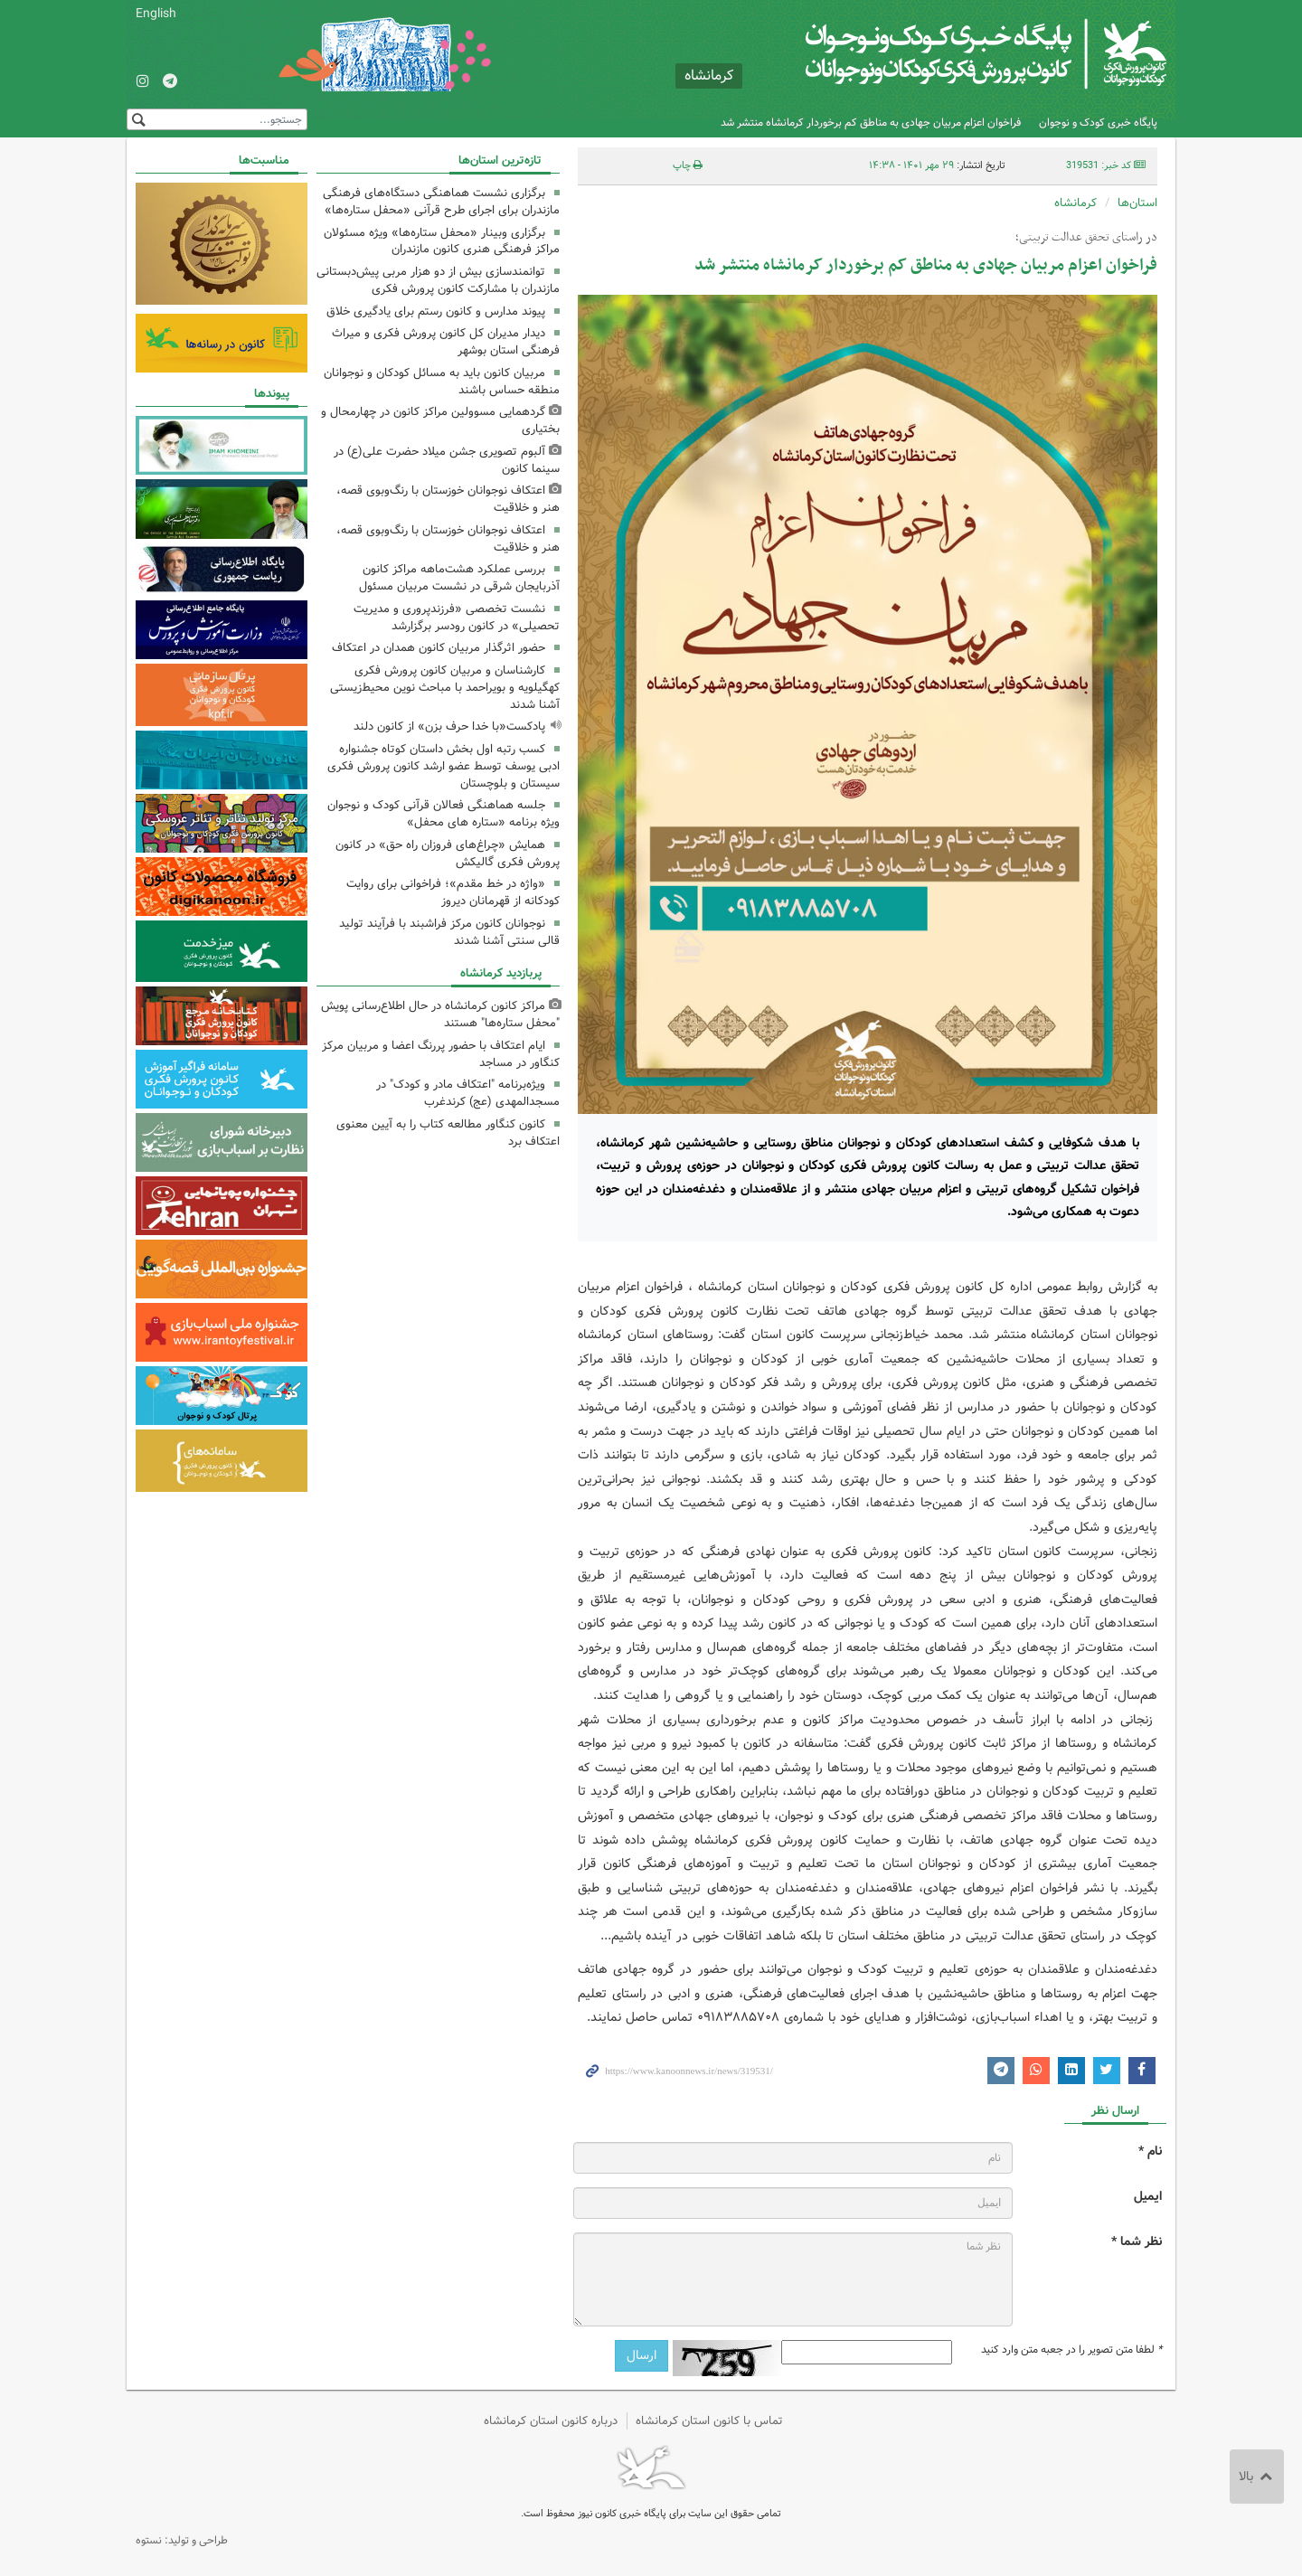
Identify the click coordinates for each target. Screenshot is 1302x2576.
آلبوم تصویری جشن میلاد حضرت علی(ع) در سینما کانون (447, 460)
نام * (1150, 2151)
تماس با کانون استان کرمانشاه (709, 2420)
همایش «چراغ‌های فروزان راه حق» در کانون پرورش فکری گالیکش (447, 853)
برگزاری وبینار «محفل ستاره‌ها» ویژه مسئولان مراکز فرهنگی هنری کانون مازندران (442, 241)
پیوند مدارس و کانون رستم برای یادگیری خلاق (435, 311)
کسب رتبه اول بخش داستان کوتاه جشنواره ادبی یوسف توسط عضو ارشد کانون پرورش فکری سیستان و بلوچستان (443, 766)
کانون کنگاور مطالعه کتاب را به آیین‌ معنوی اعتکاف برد (448, 1133)
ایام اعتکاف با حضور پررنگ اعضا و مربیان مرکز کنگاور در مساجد (441, 1054)
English (156, 14)
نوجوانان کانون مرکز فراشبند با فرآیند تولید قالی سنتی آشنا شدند (449, 932)
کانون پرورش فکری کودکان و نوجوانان (954, 54)
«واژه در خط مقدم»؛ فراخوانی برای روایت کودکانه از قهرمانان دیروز (453, 892)
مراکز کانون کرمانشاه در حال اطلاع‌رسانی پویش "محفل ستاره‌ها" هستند (440, 1014)
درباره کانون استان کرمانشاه (551, 2420)
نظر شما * (1136, 2241)
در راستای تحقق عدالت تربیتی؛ (1086, 238)
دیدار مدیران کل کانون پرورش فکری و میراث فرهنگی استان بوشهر (446, 342)
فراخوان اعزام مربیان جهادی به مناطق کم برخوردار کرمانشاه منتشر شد (871, 122)
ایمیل (1148, 2196)
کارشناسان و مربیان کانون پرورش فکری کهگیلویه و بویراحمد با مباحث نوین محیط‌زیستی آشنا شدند (445, 687)
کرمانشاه (1075, 202)
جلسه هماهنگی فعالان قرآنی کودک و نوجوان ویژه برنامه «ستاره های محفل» (443, 814)
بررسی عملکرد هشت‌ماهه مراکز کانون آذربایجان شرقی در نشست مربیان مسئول (459, 578)
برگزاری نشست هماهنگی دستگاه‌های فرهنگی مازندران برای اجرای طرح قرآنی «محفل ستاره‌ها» (441, 201)
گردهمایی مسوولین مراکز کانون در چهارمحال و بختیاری (440, 420)
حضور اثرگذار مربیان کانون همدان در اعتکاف (438, 647)
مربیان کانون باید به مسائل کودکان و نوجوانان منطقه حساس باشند (442, 381)
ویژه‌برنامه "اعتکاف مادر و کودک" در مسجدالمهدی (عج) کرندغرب (468, 1093)
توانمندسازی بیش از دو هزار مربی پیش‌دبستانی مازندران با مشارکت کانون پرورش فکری (438, 280)
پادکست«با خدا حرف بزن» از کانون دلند (449, 726)
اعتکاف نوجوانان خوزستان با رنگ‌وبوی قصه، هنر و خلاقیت (448, 499)
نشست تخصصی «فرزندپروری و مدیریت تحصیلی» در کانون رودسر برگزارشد (457, 617)
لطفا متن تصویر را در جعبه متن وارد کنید (1071, 2350)
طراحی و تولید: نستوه (182, 2540)
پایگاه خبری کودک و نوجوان (1098, 122)
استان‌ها (1137, 202)
